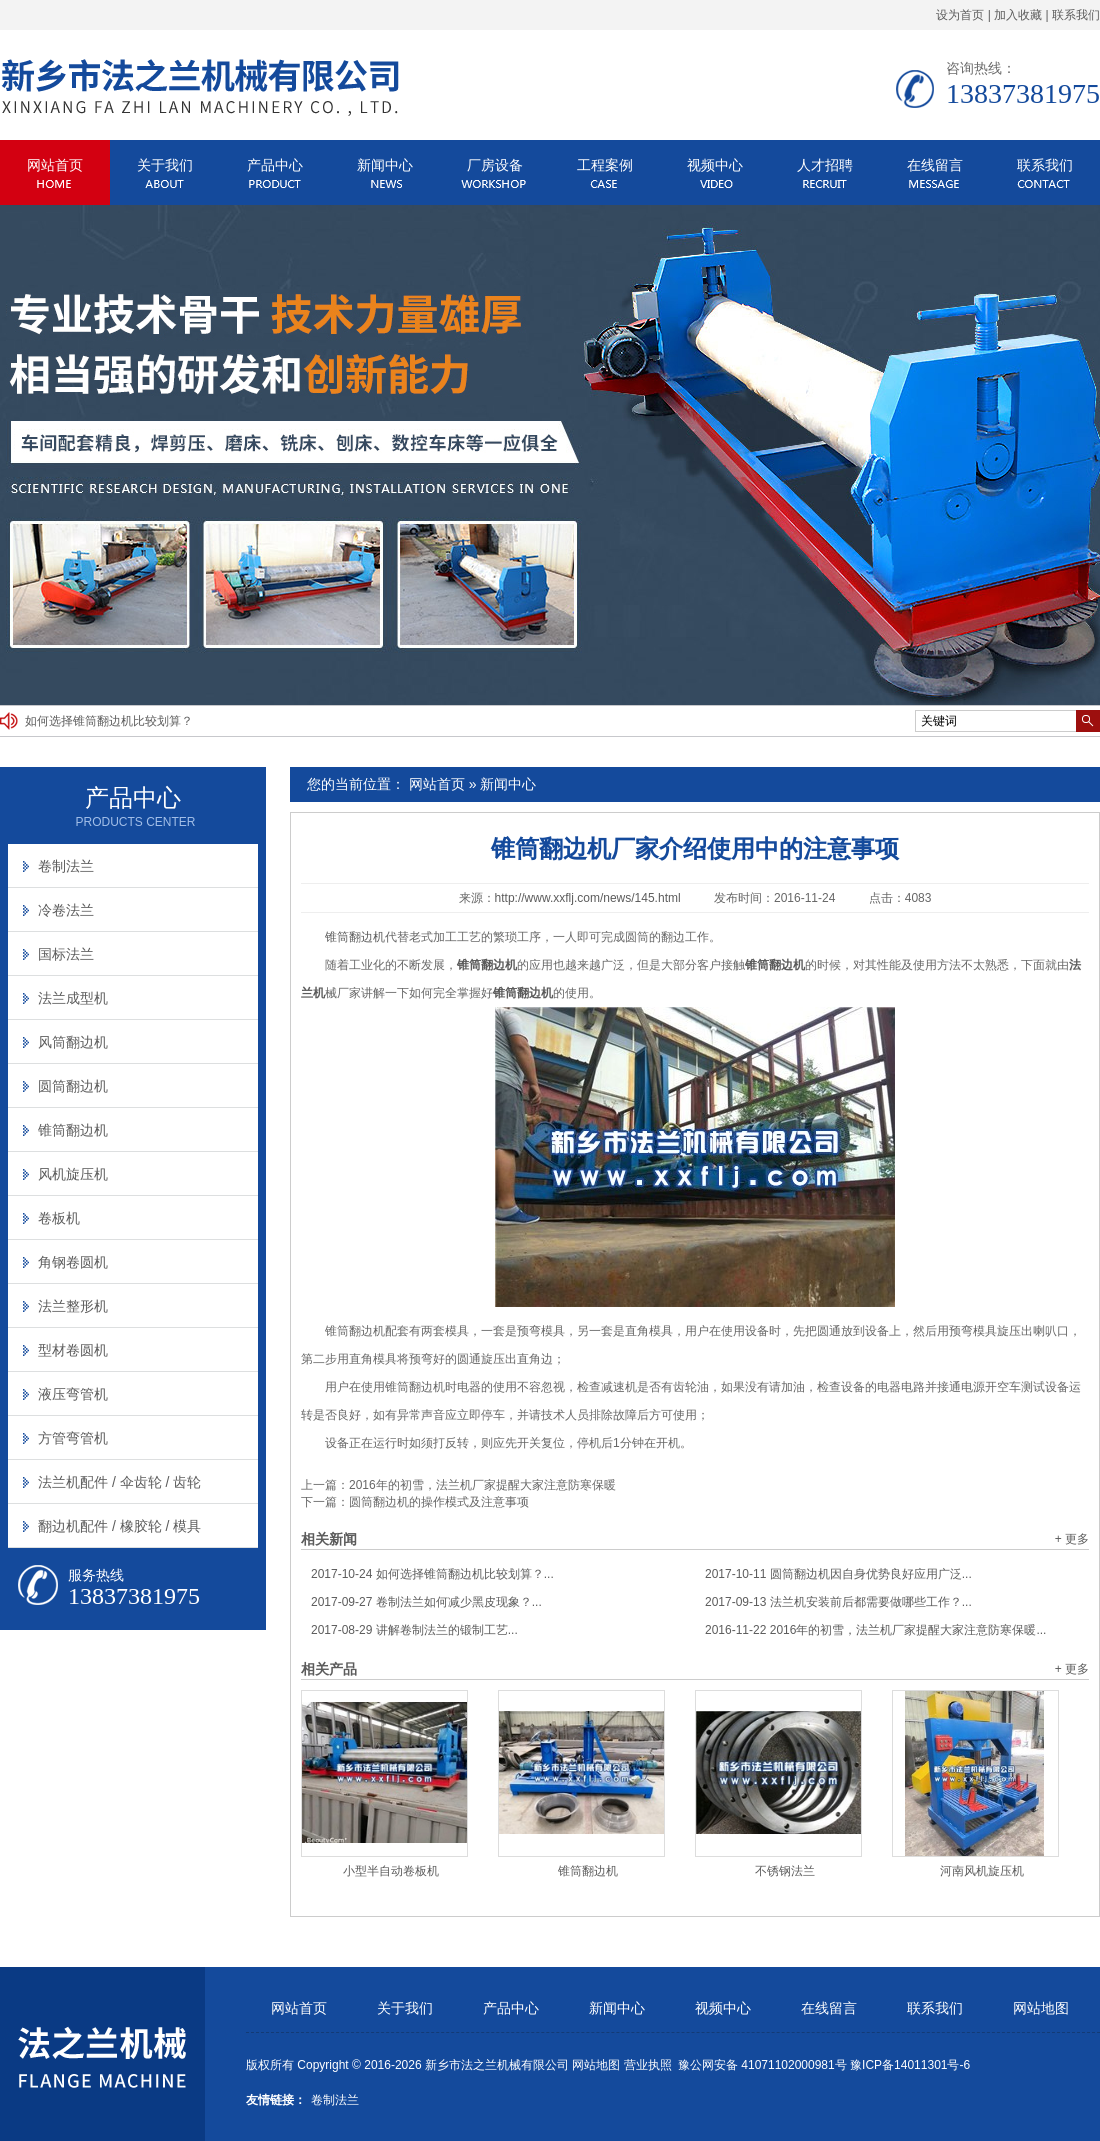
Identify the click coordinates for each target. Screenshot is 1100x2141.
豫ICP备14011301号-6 (910, 2065)
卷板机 (59, 1218)
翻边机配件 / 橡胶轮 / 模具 (119, 1526)
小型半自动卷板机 (391, 1871)
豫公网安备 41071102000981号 (762, 2065)
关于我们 (165, 165)
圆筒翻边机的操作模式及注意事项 (439, 1502)
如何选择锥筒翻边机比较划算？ (109, 721)
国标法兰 (66, 954)
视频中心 (715, 165)
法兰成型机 (73, 998)
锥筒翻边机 (355, 937)
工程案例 (605, 165)
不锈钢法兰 (785, 1871)
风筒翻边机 (73, 1042)
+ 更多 (1072, 1539)
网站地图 (1041, 2008)
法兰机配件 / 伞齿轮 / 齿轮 (119, 1482)
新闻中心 (385, 165)
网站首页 (55, 165)
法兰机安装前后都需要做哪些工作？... (838, 1602)
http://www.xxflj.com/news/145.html (588, 898)
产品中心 (275, 165)
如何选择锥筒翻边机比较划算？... (432, 1574)
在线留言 (935, 165)
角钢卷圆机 (73, 1262)
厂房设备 (495, 165)
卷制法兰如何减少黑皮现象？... (426, 1602)
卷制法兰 (66, 866)
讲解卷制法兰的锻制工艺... (414, 1630)
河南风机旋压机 (982, 1871)
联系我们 (1076, 15)
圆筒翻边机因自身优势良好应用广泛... (838, 1574)
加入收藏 (1018, 15)
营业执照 (648, 2065)
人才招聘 (825, 165)
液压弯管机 (73, 1394)
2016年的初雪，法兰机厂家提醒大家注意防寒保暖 (482, 1485)
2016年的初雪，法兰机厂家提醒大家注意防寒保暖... (875, 1630)
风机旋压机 (73, 1174)
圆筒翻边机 (73, 1086)
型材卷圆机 (73, 1350)
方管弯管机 (73, 1438)
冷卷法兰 (66, 910)
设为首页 (960, 15)
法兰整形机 (73, 1306)
